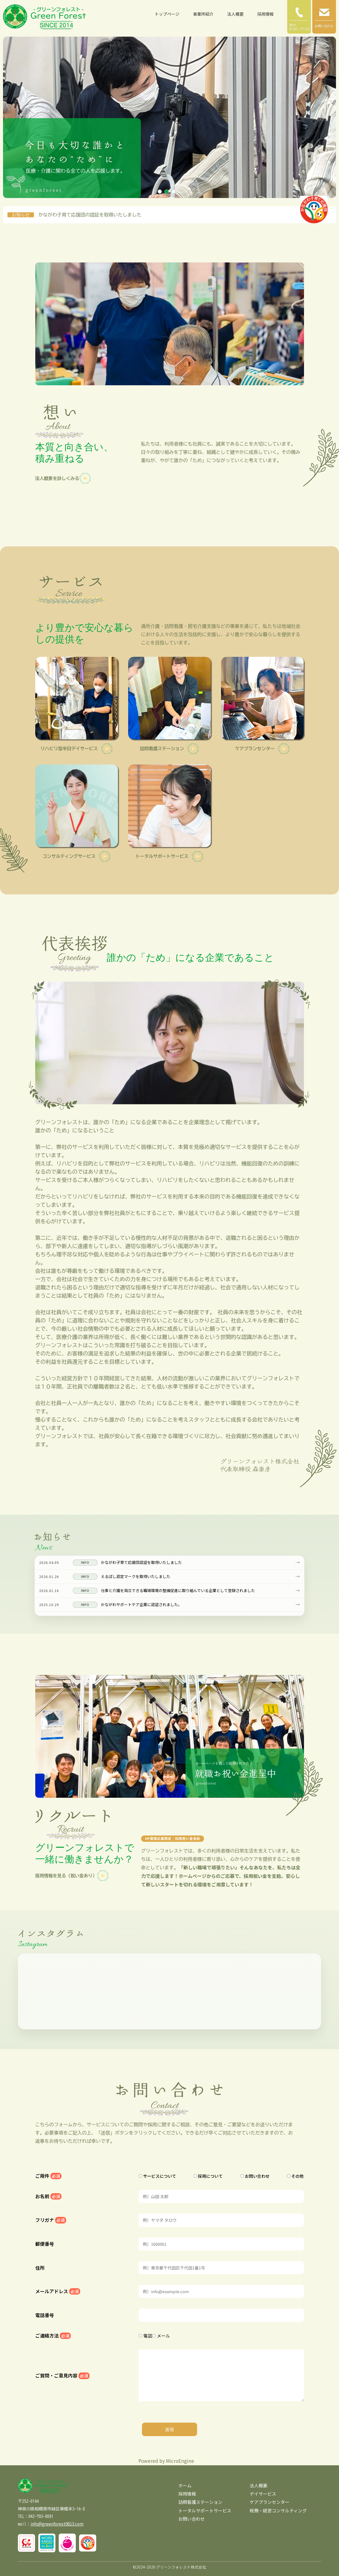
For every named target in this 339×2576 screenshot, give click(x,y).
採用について (208, 2176)
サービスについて (157, 2176)
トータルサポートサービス (169, 856)
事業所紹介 (203, 14)
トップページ (167, 14)
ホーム (185, 2485)
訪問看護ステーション (169, 748)
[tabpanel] (169, 117)
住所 (40, 2268)
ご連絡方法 (53, 2336)
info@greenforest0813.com (57, 2524)
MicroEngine (180, 2460)
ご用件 (48, 2176)
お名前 (48, 2196)
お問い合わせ (255, 2176)
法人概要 (235, 14)
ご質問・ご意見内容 (62, 2375)
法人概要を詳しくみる (63, 478)
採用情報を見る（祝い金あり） (71, 1875)
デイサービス (263, 2493)
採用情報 (265, 14)
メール (161, 2335)
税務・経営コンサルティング (278, 2510)
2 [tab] (166, 191)
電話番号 (44, 2315)
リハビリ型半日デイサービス (76, 748)
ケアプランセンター (262, 748)
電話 (145, 2335)
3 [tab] (173, 191)
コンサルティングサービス (76, 856)
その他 (295, 2176)
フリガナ (50, 2220)
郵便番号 (44, 2244)
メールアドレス (57, 2291)
